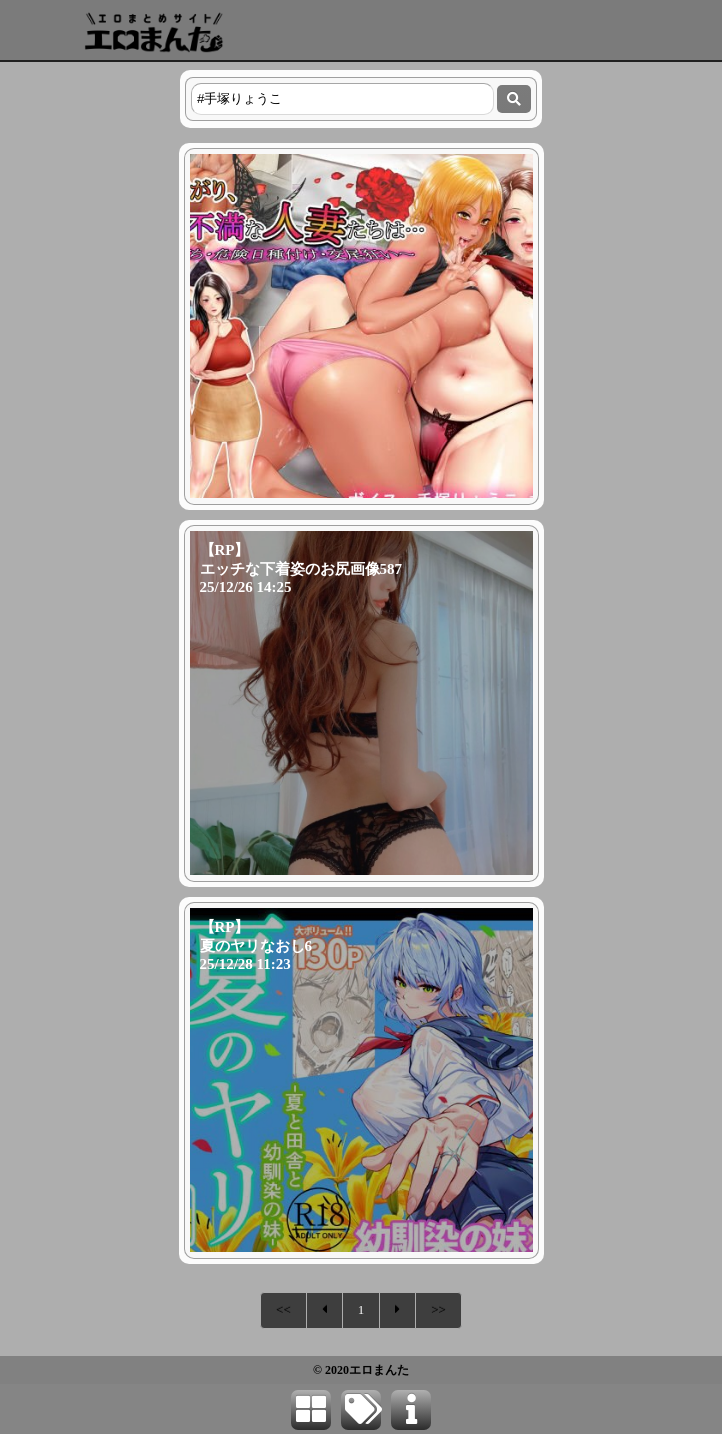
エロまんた (379, 1370)
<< (283, 1309)
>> (438, 1309)
